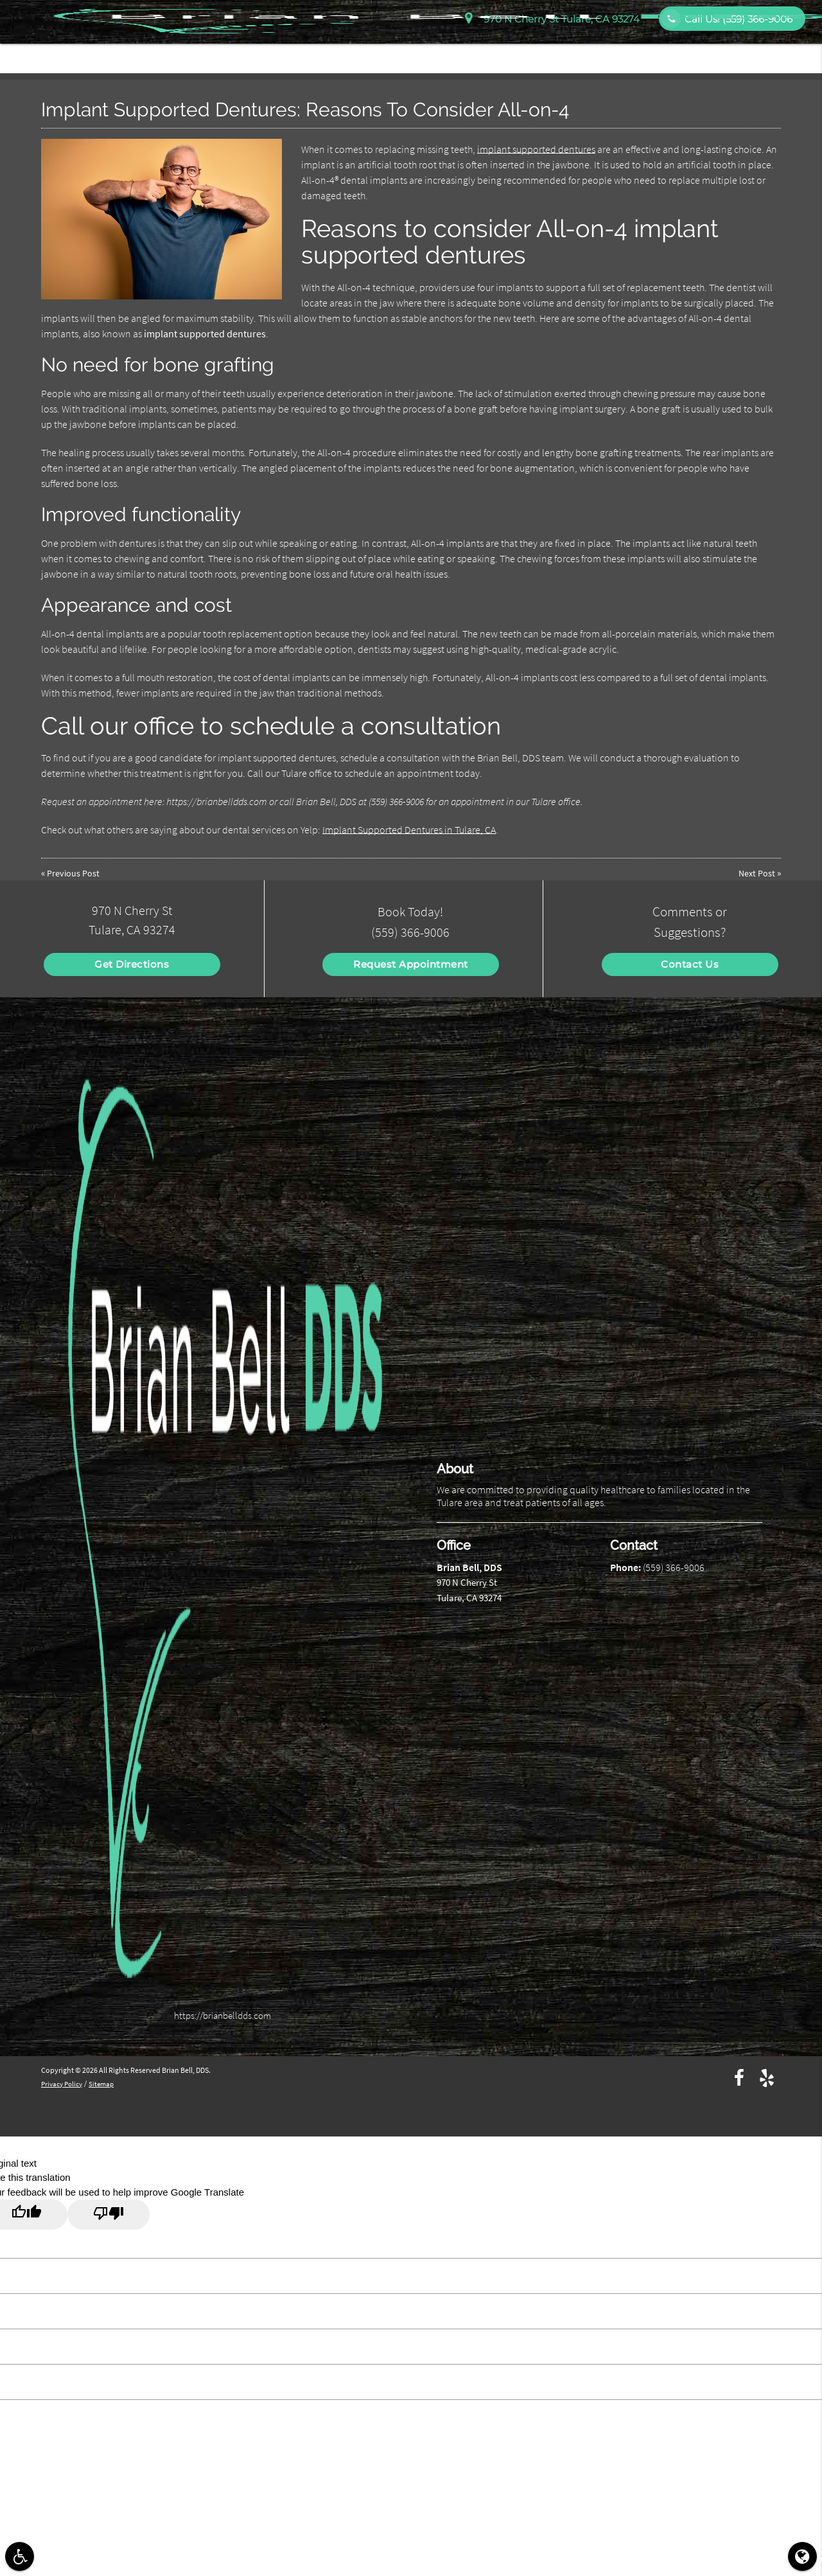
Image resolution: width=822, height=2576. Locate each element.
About (463, 52)
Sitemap (105, 2083)
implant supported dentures (536, 149)
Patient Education (692, 52)
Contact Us (772, 52)
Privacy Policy (63, 2083)
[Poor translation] (108, 2214)
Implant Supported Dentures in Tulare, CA (409, 829)
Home (418, 52)
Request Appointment (410, 964)
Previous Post (73, 873)
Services (617, 52)
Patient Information (538, 52)
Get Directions (131, 964)
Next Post (756, 873)
